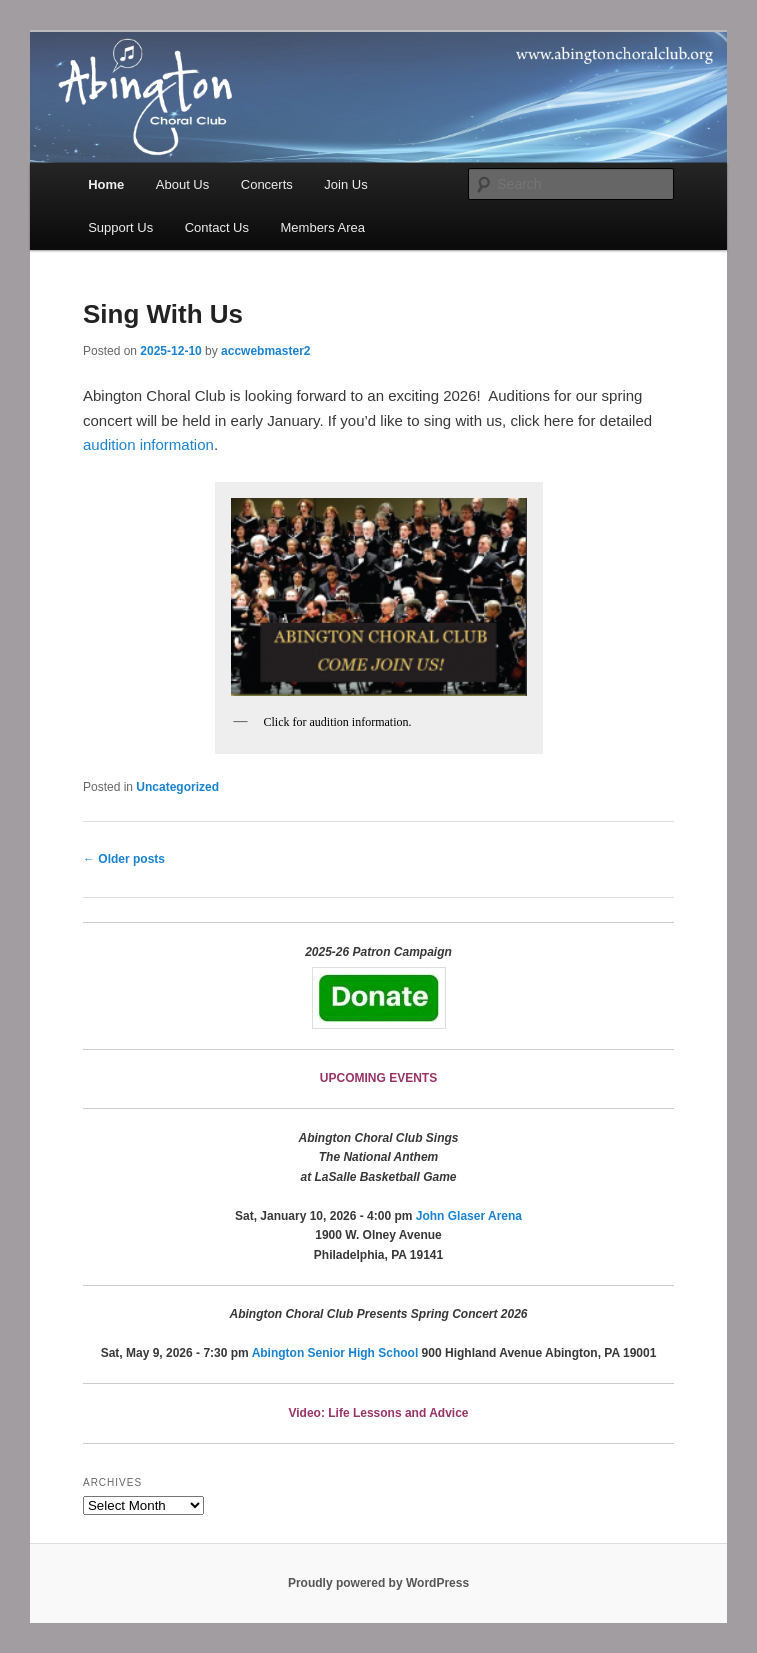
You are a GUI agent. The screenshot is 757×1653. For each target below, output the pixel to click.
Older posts (124, 859)
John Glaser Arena (469, 1216)
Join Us (345, 184)
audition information (148, 444)
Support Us (120, 227)
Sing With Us (163, 314)
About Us (182, 184)
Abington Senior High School (335, 1353)
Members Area (323, 227)
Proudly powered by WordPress (378, 1583)
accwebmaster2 (265, 351)
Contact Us (217, 227)
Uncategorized (177, 787)
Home (106, 184)
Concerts (267, 184)
